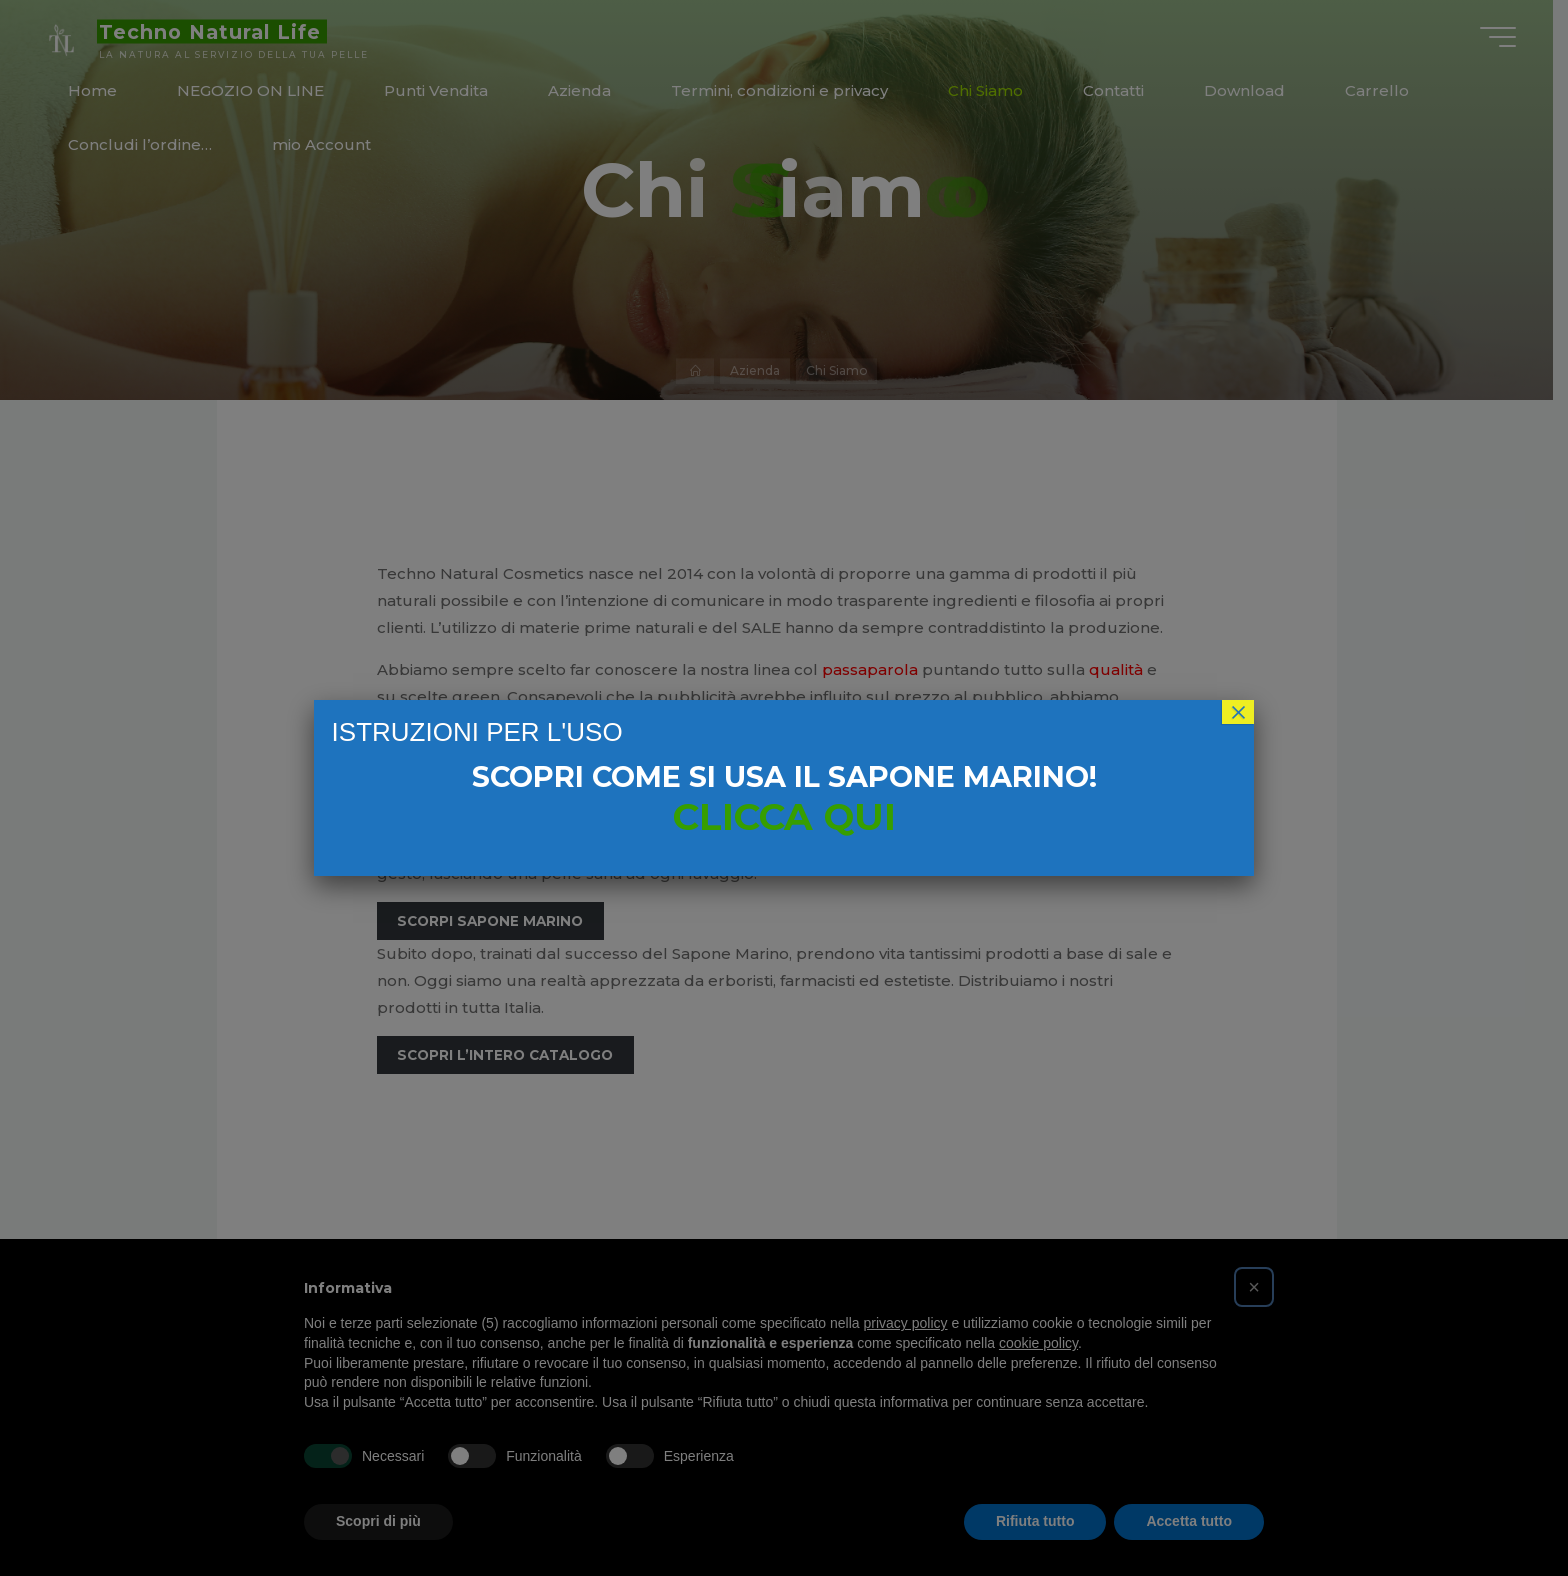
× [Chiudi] (1238, 712)
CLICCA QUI (784, 816)
